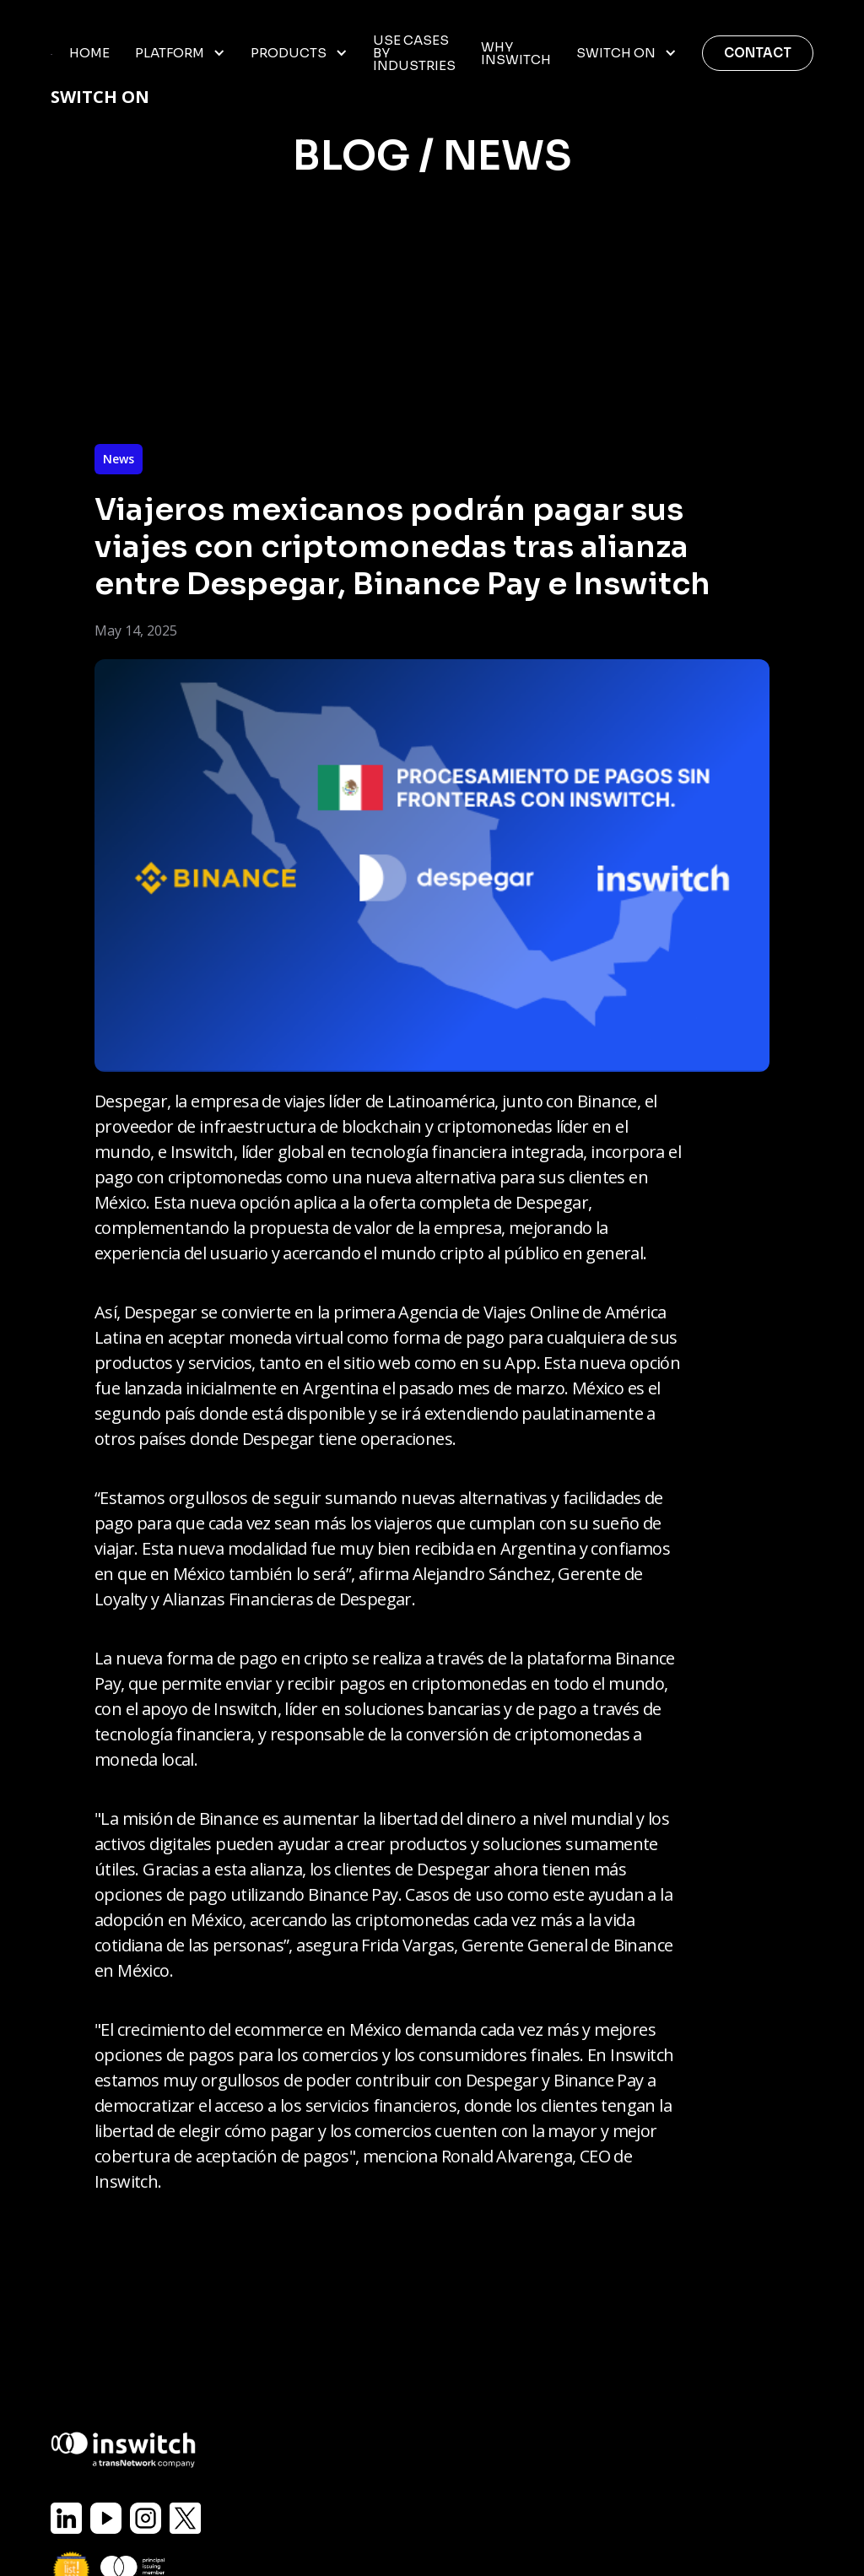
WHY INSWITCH (516, 53)
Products (289, 52)
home (89, 52)
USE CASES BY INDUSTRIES (414, 53)
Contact (757, 53)
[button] (180, 52)
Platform (169, 52)
